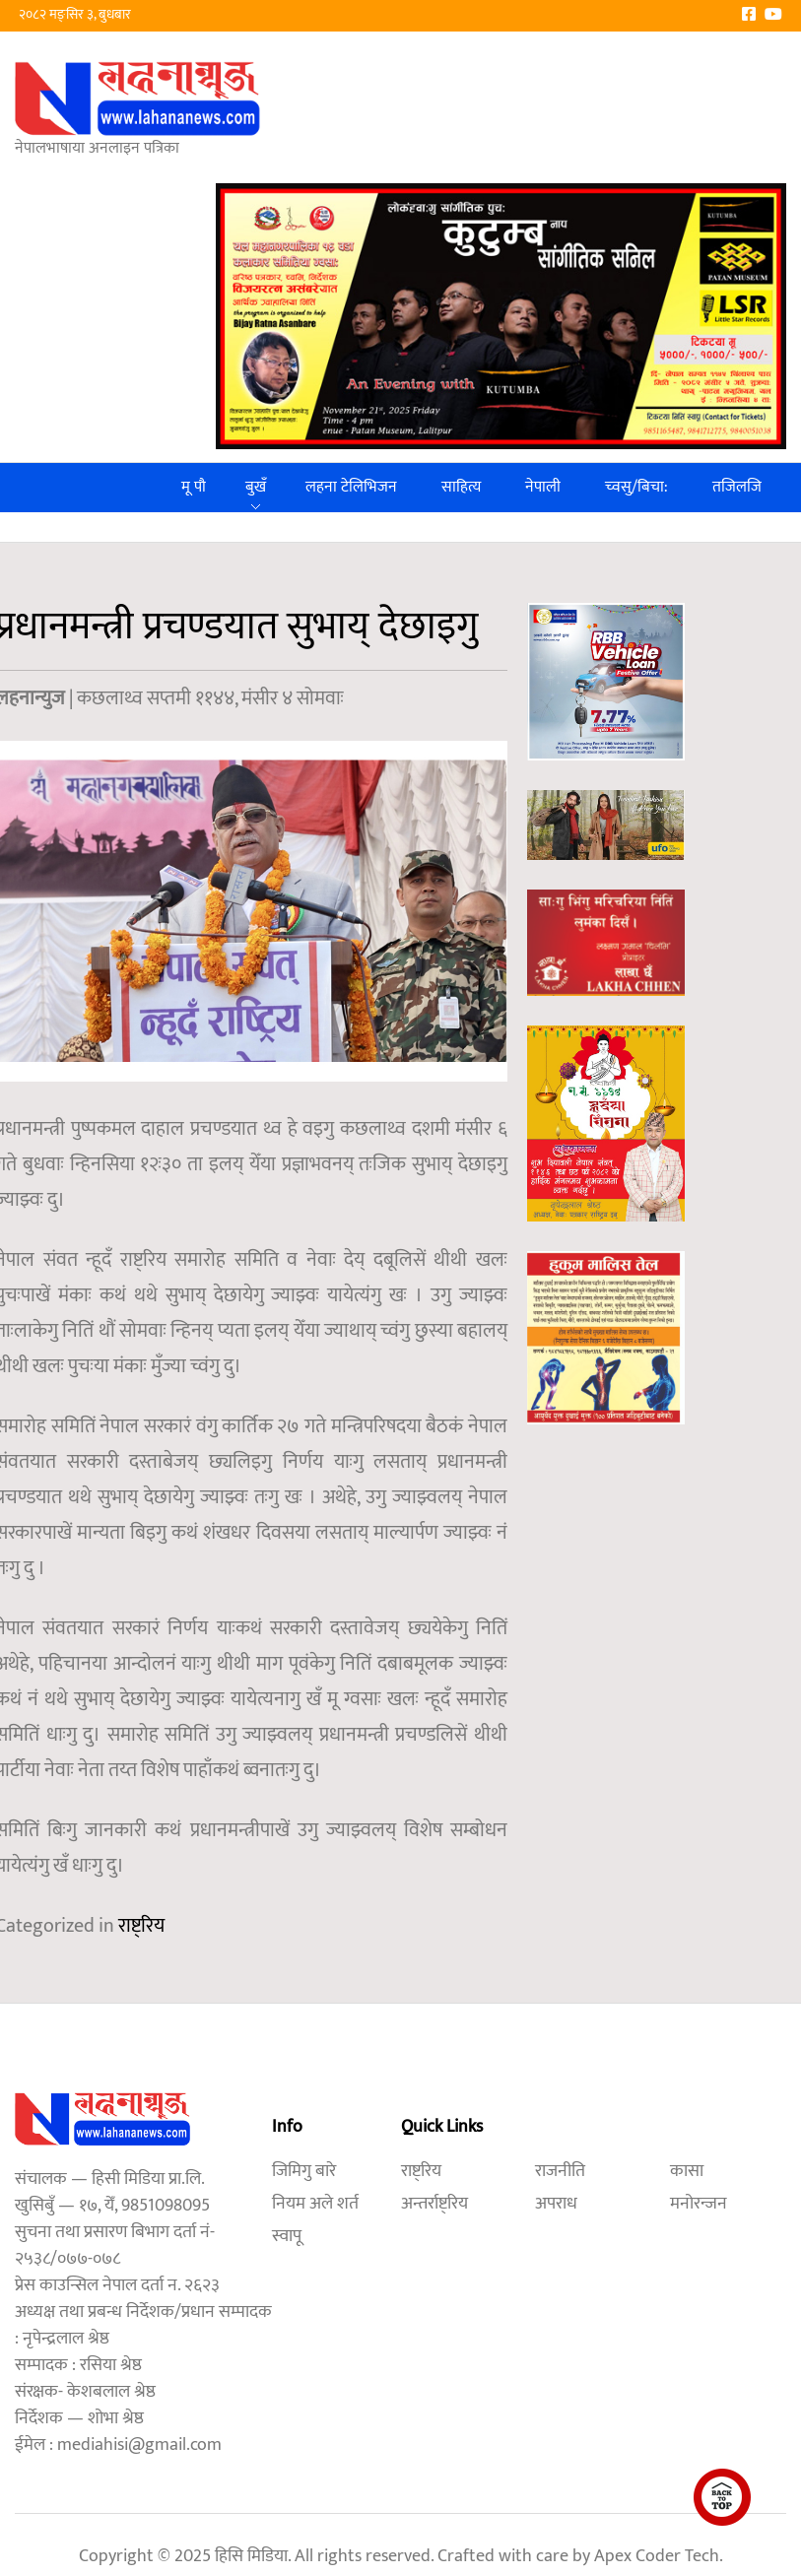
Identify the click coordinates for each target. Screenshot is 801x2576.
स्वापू (286, 2236)
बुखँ (255, 487)
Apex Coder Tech (656, 2556)
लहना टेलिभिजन (351, 487)
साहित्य (461, 487)
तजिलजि (737, 487)
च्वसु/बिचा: (636, 487)
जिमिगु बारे (304, 2171)
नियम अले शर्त (315, 2203)
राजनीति (560, 2171)
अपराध (556, 2203)
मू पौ (193, 487)
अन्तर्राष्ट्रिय (434, 2203)
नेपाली (543, 487)
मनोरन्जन (698, 2203)
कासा (686, 2171)
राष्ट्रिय (141, 1926)
